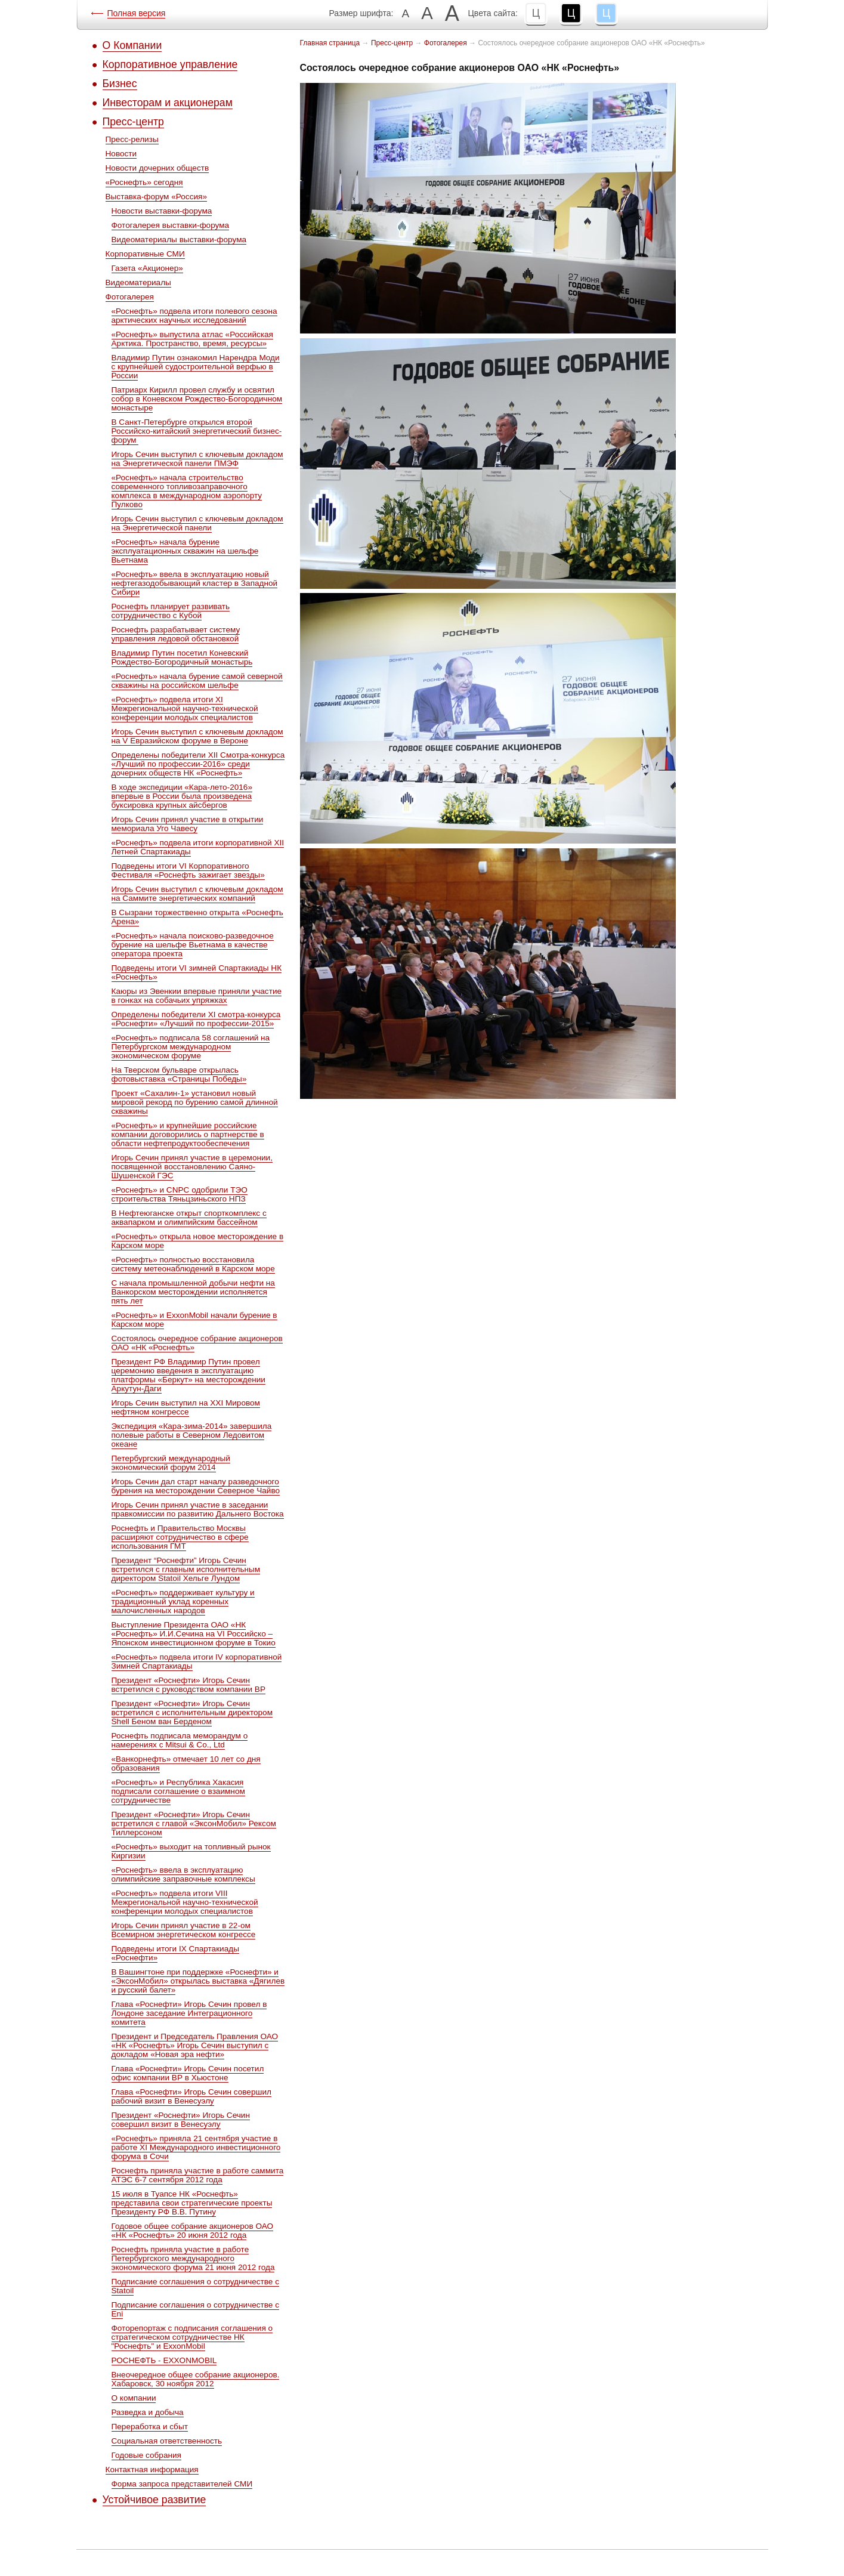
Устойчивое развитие (154, 2500)
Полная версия (136, 13)
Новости (121, 153)
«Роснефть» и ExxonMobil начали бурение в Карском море (194, 1320)
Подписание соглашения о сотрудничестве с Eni (196, 2309)
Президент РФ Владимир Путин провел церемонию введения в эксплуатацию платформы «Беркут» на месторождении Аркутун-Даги (188, 1375)
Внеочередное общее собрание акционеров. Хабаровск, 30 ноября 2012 (196, 2379)
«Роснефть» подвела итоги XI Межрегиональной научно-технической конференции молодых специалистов (185, 708)
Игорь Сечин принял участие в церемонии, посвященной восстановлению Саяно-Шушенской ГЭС (192, 1166)
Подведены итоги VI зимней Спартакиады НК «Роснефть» (197, 972)
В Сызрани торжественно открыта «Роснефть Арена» (197, 917)
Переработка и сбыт (150, 2426)
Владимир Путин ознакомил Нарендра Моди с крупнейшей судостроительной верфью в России (196, 366)
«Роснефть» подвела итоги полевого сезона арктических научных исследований (194, 316)
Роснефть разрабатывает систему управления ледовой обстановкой (176, 634)
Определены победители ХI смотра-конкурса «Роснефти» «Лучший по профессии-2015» (196, 1019)
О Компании (132, 45)
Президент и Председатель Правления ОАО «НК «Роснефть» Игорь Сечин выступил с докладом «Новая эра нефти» (195, 2045)
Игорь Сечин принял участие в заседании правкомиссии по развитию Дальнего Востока (198, 1509)
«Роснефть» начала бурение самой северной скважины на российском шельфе (197, 681)
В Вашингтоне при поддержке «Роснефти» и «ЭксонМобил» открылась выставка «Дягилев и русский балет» (198, 1980)
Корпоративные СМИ (145, 253)
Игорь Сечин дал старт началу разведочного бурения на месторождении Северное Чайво (196, 1486)
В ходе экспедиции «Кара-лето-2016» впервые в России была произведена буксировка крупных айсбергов (182, 796)
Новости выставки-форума (162, 210)
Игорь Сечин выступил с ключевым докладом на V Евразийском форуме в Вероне (197, 736)
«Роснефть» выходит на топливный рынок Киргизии (191, 1851)
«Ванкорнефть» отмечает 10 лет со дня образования (186, 1763)
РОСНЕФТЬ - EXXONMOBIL (164, 2360)
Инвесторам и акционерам (168, 103)
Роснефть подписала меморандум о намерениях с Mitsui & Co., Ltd (180, 1740)
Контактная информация (152, 2469)
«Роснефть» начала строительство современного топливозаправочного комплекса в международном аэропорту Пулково (187, 491)
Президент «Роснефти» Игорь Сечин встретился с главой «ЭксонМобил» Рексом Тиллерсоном (194, 1823)
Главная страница (330, 43)
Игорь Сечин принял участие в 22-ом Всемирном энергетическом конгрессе (184, 1930)
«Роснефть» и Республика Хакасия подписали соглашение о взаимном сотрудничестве (178, 1791)
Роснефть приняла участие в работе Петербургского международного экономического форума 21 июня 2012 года (193, 2258)
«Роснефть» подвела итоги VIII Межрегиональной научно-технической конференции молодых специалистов (185, 1902)
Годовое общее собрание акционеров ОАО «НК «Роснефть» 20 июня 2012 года (193, 2231)
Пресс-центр (133, 122)
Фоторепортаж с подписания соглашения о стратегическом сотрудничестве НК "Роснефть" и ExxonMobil (192, 2337)
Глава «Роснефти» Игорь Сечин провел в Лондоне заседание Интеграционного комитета (189, 2013)
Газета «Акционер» (147, 268)
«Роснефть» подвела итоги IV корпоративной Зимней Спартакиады (197, 1661)
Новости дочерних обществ (157, 167)
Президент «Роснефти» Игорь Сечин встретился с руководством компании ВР (188, 1685)
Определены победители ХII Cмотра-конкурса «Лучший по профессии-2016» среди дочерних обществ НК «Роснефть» (198, 763)
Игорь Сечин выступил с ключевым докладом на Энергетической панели (197, 523)
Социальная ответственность (167, 2440)
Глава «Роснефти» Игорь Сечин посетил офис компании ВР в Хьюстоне (188, 2073)
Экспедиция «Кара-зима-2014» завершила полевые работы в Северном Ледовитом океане (192, 1435)
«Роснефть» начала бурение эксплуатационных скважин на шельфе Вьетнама (185, 551)
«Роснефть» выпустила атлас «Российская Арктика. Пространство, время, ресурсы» (192, 339)
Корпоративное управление (170, 64)
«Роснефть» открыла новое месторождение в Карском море (198, 1241)
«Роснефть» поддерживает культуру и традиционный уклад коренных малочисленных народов (183, 1601)
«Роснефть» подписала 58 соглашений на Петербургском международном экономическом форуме (191, 1046)
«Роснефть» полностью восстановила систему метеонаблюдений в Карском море (193, 1264)
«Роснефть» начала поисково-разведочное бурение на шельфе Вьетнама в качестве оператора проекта (193, 944)
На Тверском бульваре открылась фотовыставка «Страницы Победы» (179, 1074)
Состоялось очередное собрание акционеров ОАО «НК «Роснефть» (197, 1343)
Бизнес (120, 83)
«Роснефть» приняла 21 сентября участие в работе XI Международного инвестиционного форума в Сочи (196, 2147)
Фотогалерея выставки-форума (171, 225)
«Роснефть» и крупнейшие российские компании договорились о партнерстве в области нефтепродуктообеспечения (188, 1134)
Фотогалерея (130, 296)
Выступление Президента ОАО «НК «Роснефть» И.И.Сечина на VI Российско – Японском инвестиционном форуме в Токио (194, 1633)
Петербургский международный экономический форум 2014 (171, 1463)
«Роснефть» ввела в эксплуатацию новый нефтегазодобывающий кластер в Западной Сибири (195, 583)
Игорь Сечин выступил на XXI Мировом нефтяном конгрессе (186, 1407)
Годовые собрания (146, 2455)
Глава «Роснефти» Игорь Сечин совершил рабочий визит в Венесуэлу (191, 2096)
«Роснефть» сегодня (144, 182)
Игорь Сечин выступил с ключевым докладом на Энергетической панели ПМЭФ (197, 459)
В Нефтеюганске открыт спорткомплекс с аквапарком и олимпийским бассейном (189, 1218)
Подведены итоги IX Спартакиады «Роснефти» (175, 1953)
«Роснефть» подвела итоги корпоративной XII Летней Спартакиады (198, 847)
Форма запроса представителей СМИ (182, 2483)
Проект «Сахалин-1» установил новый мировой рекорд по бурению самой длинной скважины (195, 1102)
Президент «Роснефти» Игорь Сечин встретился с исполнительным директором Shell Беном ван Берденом (192, 1712)
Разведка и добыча (148, 2412)
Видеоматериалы (138, 282)
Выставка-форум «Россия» (156, 196)
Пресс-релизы (132, 139)
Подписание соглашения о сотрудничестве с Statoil (196, 2286)
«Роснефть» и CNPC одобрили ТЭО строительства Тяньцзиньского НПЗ (180, 1194)
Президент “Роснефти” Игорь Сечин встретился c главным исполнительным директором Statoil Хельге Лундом (186, 1569)
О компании (134, 2397)
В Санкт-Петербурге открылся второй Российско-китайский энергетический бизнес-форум (197, 431)
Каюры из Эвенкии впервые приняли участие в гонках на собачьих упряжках (197, 996)
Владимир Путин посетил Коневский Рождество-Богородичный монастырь (182, 657)
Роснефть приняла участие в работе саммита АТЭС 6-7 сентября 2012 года (198, 2175)
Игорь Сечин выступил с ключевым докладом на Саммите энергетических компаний (197, 894)
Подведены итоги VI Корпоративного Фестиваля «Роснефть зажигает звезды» (188, 870)
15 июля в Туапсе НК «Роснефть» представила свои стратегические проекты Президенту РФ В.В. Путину (192, 2202)
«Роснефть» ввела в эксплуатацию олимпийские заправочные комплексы (183, 1874)
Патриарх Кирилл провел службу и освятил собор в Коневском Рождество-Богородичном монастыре (197, 398)
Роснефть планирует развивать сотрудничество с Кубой (171, 611)
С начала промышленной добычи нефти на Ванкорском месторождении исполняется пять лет (193, 1291)
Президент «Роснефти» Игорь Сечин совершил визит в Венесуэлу (181, 2120)
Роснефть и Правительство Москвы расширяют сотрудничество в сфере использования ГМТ (180, 1537)
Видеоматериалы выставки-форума (179, 239)
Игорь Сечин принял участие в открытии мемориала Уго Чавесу (188, 824)
